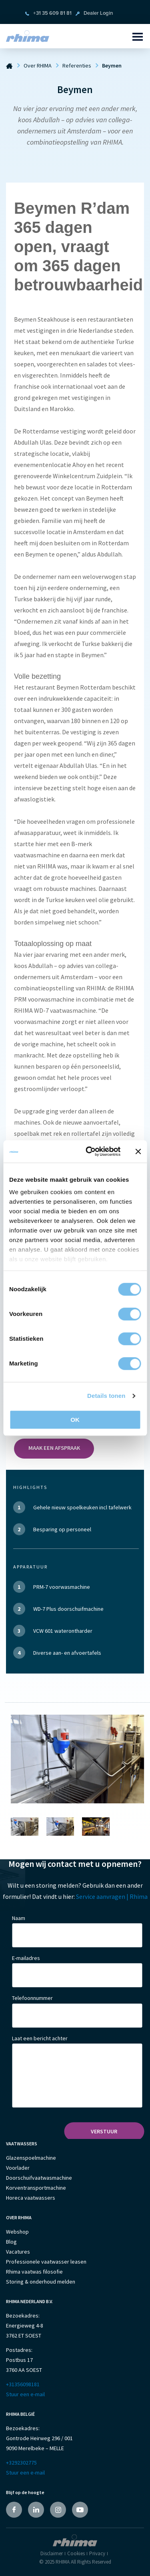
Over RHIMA (38, 66)
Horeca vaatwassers (30, 2197)
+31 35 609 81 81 (52, 13)
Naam (18, 1918)
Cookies (76, 2553)
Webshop (17, 2231)
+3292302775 (21, 2462)
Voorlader (18, 2167)
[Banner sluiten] (138, 1151)
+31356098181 (23, 2384)
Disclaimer (51, 2553)
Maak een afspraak (54, 1447)
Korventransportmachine (36, 2187)
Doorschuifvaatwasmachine (39, 2177)
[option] (77, 1759)
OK (75, 1419)
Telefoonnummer (32, 1998)
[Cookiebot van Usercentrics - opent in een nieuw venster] (89, 1151)
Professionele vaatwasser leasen (46, 2261)
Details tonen (106, 1395)
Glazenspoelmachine (31, 2157)
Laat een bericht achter (40, 2038)
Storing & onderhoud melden (40, 2281)
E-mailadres (26, 1958)
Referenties (76, 66)
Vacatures (18, 2251)
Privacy (97, 2553)
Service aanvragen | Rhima (112, 1896)
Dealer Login (98, 13)
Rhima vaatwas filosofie (34, 2271)
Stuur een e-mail (25, 2394)
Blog (11, 2241)
